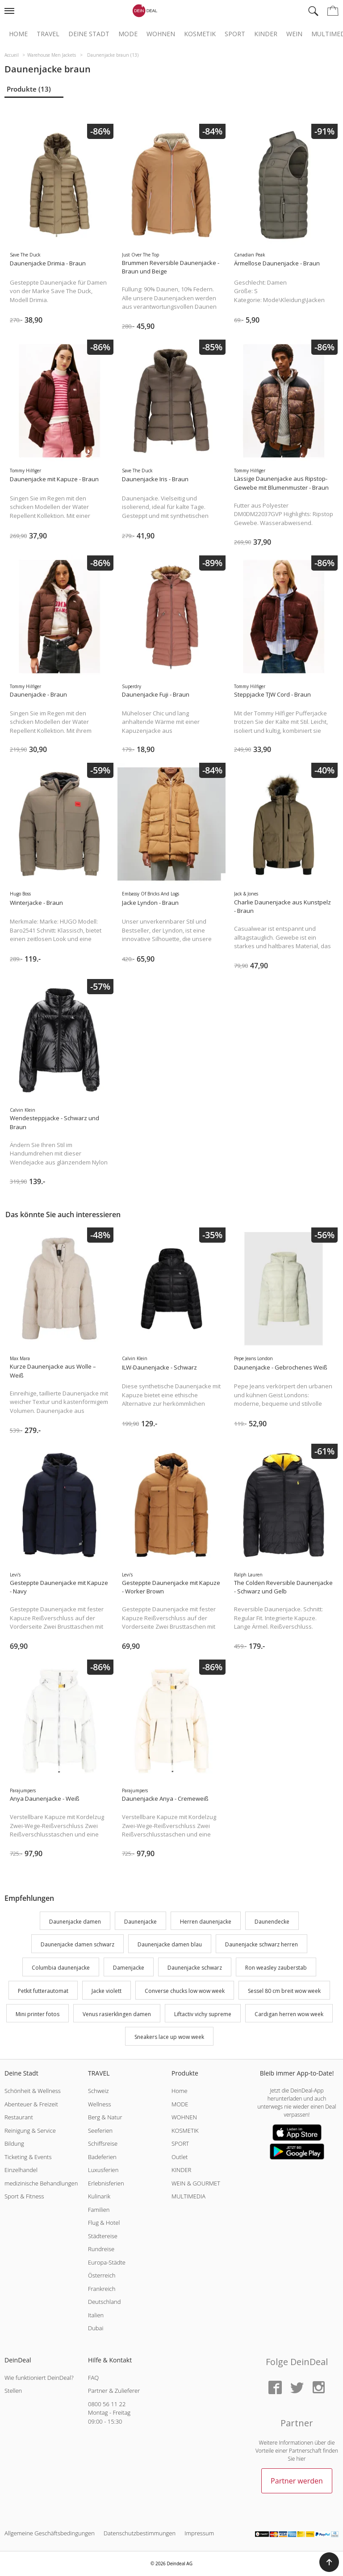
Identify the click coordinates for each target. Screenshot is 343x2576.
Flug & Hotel (104, 2223)
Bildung (14, 2143)
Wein (294, 34)
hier (300, 2459)
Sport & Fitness (24, 2196)
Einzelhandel (21, 2170)
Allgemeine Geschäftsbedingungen (49, 2533)
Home (18, 34)
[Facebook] (275, 2388)
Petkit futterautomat (43, 1991)
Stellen (13, 2391)
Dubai (95, 2328)
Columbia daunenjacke (61, 1967)
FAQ (93, 2378)
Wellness (99, 2104)
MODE (180, 2104)
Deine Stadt (88, 34)
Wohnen (160, 34)
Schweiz (98, 2091)
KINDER (181, 2170)
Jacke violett (106, 1991)
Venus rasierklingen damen (117, 2014)
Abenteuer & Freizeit (31, 2104)
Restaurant (18, 2117)
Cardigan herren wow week (289, 2014)
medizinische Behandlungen (41, 2183)
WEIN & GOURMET (196, 2183)
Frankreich (101, 2289)
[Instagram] (318, 2388)
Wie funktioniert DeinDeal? (39, 2378)
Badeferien (102, 2157)
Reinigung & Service (30, 2130)
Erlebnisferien (106, 2183)
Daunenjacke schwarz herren (261, 1945)
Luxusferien (103, 2170)
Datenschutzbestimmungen (140, 2533)
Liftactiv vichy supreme (202, 2014)
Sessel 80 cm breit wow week (284, 1991)
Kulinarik (99, 2196)
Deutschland (104, 2302)
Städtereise (102, 2236)
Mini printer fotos (37, 2014)
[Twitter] (297, 2388)
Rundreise (101, 2249)
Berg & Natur (105, 2117)
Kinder (265, 34)
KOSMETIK (185, 2130)
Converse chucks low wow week (185, 1991)
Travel (48, 34)
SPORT (180, 2143)
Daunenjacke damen (75, 1921)
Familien (99, 2210)
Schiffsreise (102, 2143)
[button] (329, 2562)
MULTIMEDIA (188, 2196)
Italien (96, 2315)
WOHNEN (184, 2117)
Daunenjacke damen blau (170, 1945)
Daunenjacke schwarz (194, 1967)
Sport (235, 34)
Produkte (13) (29, 88)
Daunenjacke (140, 1921)
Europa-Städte (106, 2262)
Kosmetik (200, 34)
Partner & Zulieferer (114, 2391)
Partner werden (297, 2481)
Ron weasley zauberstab (276, 1967)
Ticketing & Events (27, 2157)
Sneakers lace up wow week (169, 2037)
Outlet (180, 2157)
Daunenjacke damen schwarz (77, 1945)
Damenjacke (128, 1967)
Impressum (199, 2533)
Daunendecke (272, 1921)
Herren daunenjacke (205, 1921)
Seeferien (100, 2130)
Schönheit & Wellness (32, 2091)
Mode (128, 34)
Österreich (102, 2275)
